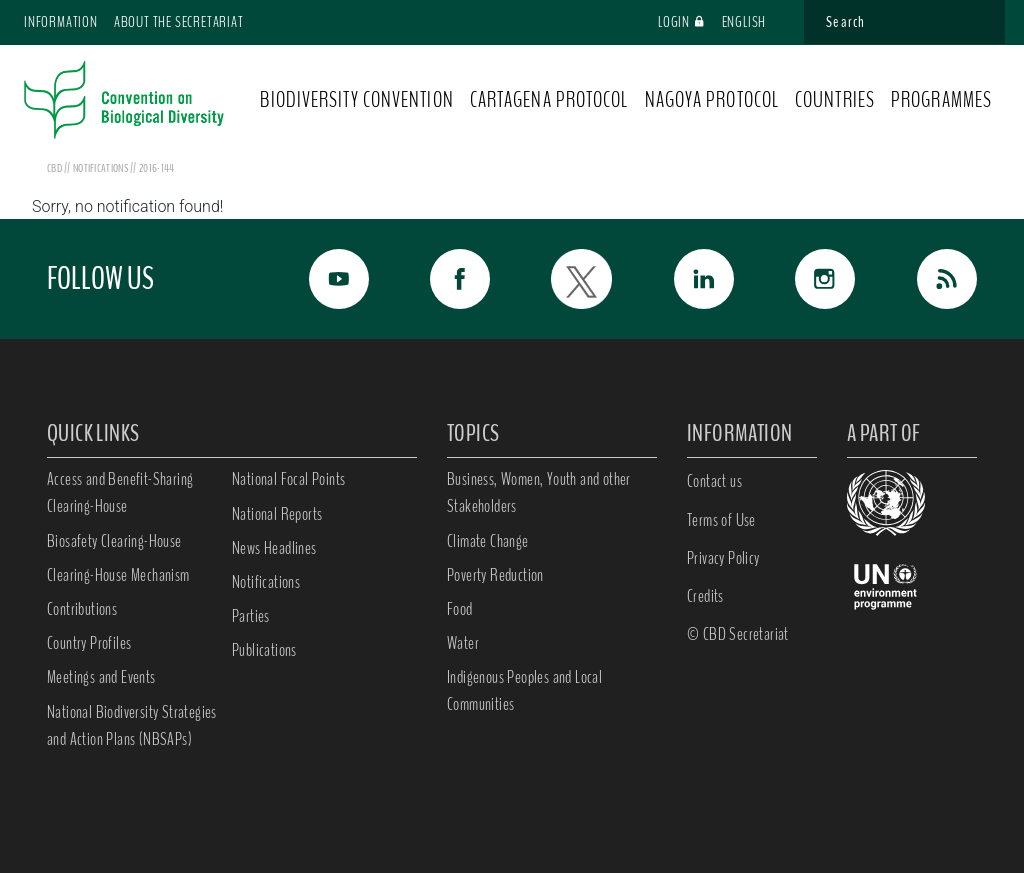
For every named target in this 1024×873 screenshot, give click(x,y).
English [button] (753, 22)
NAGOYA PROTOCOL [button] (712, 100)
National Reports (277, 514)
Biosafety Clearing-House (114, 541)
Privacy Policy (723, 558)
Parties (251, 616)
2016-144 (156, 168)
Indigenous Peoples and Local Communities (524, 690)
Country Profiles (89, 643)
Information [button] (61, 22)
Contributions (82, 609)
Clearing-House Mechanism (118, 575)
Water (463, 643)
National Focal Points (288, 479)
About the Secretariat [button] (179, 22)
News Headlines (274, 548)
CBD (54, 168)
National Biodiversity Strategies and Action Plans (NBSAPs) (132, 725)
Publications (264, 650)
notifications (101, 168)
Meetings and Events (101, 677)
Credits (705, 596)
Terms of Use (721, 520)
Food (460, 609)
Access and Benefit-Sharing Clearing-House (120, 492)
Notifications (266, 582)
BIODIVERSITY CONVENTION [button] (356, 100)
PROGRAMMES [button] (941, 100)
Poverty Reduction (495, 575)
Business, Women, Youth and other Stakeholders (539, 492)
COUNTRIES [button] (835, 100)
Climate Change (488, 541)
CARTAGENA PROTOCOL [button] (549, 100)
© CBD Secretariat (738, 634)
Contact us (714, 481)
